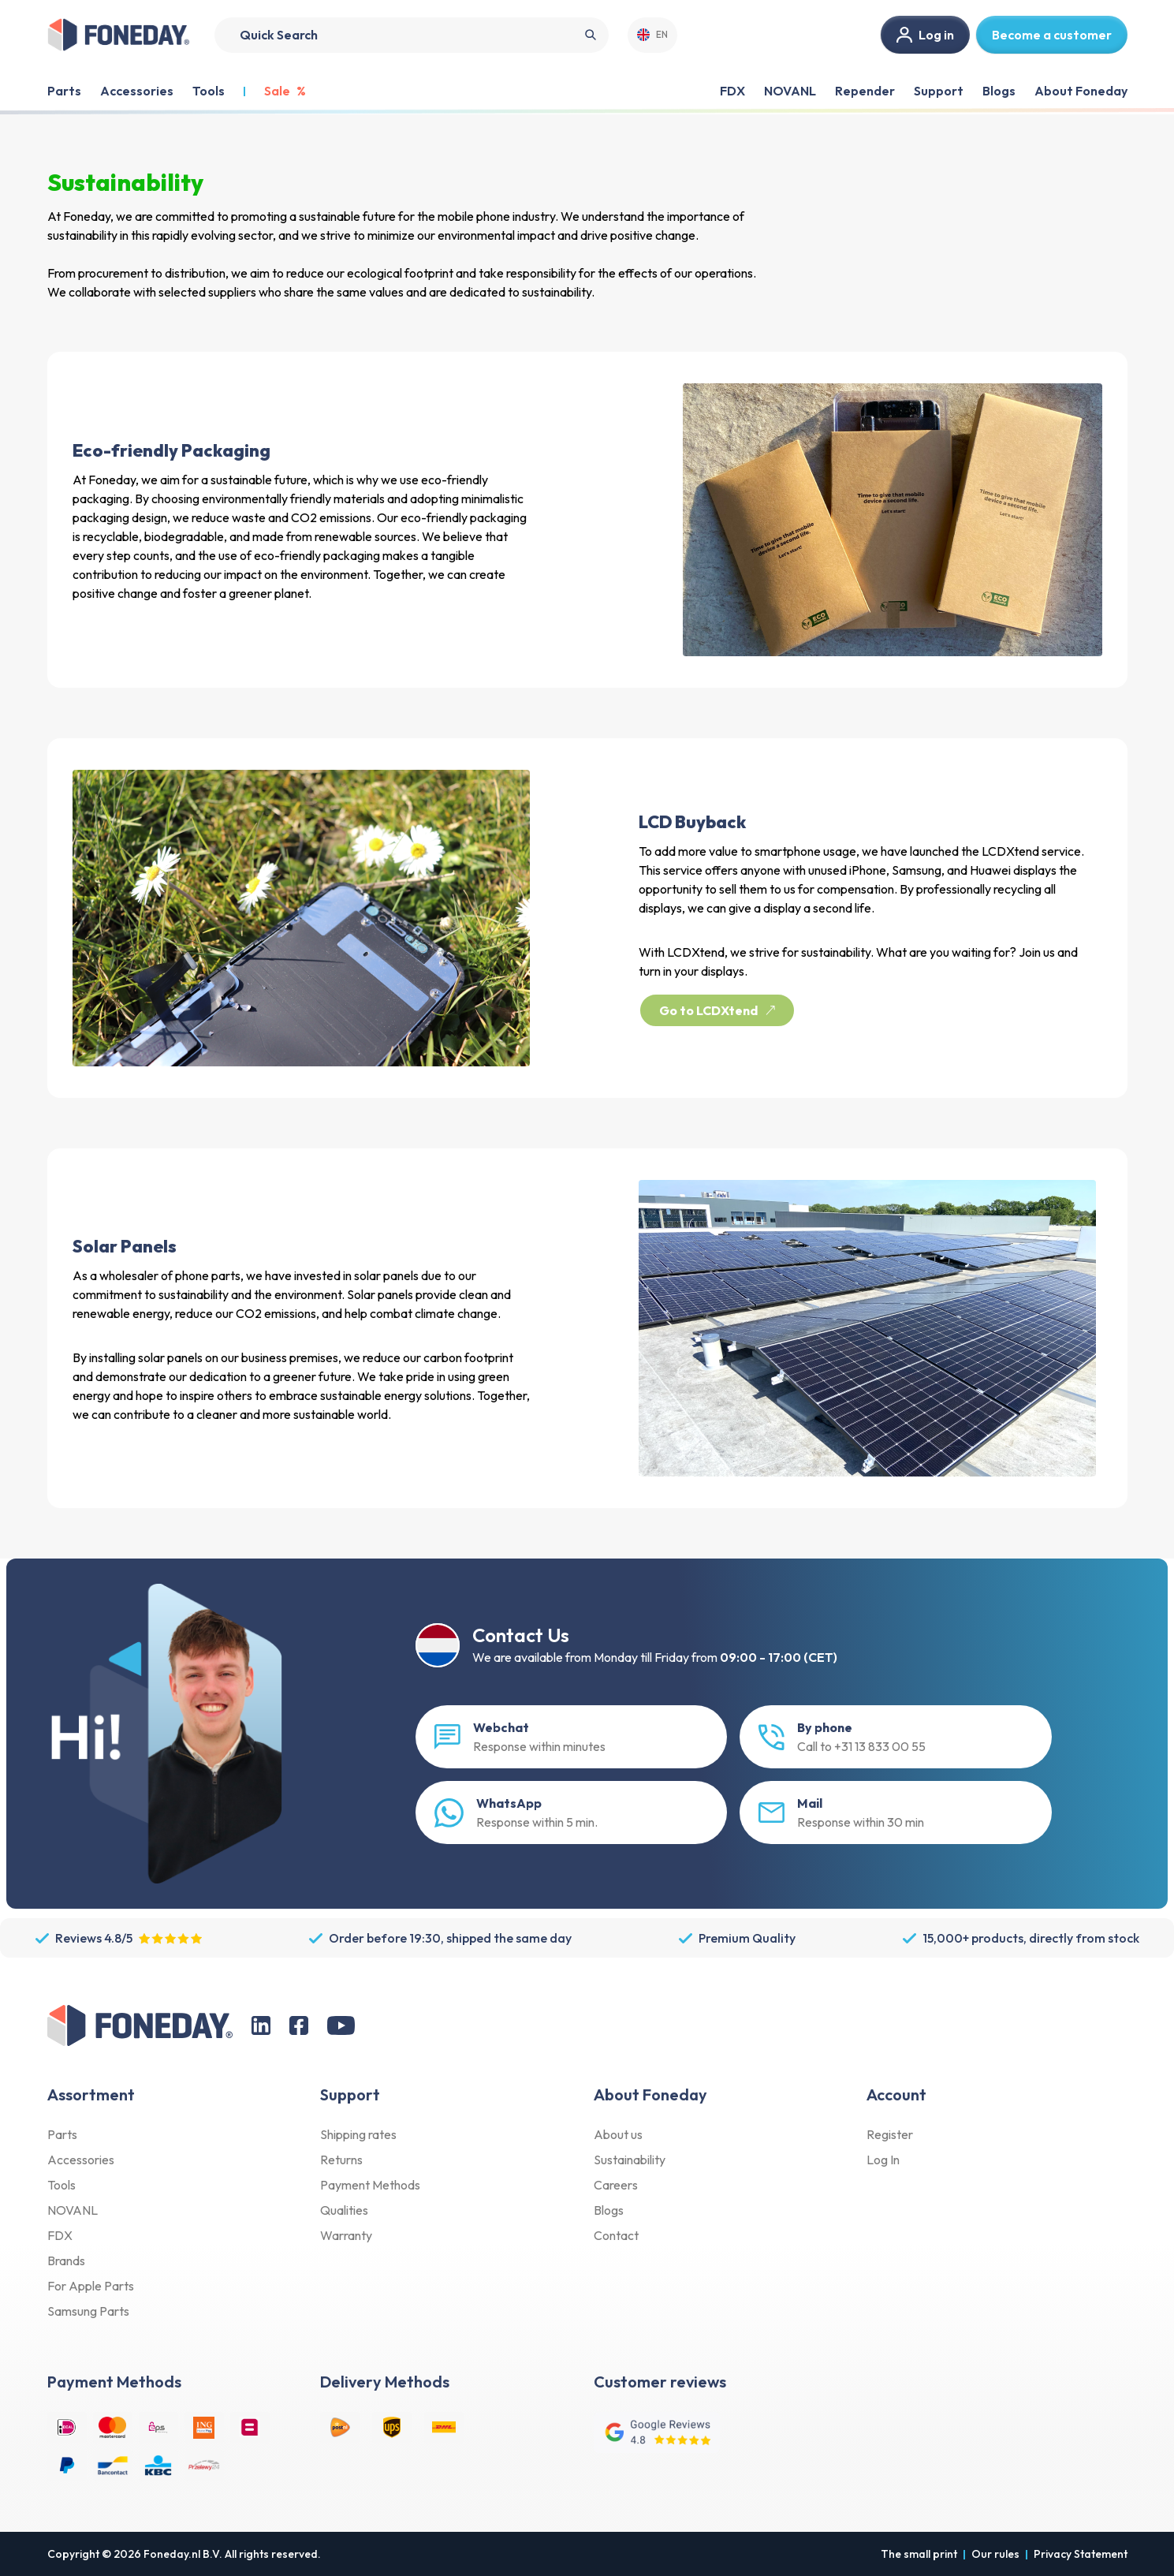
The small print (919, 2554)
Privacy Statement (1080, 2554)
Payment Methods (370, 2185)
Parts (62, 2134)
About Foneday (1080, 91)
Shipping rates (358, 2134)
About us (618, 2134)
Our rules (995, 2554)
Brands (66, 2260)
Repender (865, 91)
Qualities (344, 2210)
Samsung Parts (88, 2311)
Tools (61, 2185)
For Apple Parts (90, 2286)
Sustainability (629, 2159)
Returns (341, 2159)
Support (938, 91)
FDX (732, 91)
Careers (616, 2185)
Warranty (346, 2235)
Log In (883, 2159)
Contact (616, 2235)
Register (890, 2134)
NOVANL (790, 91)
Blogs (999, 91)
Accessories (80, 2159)
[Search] (411, 35)
